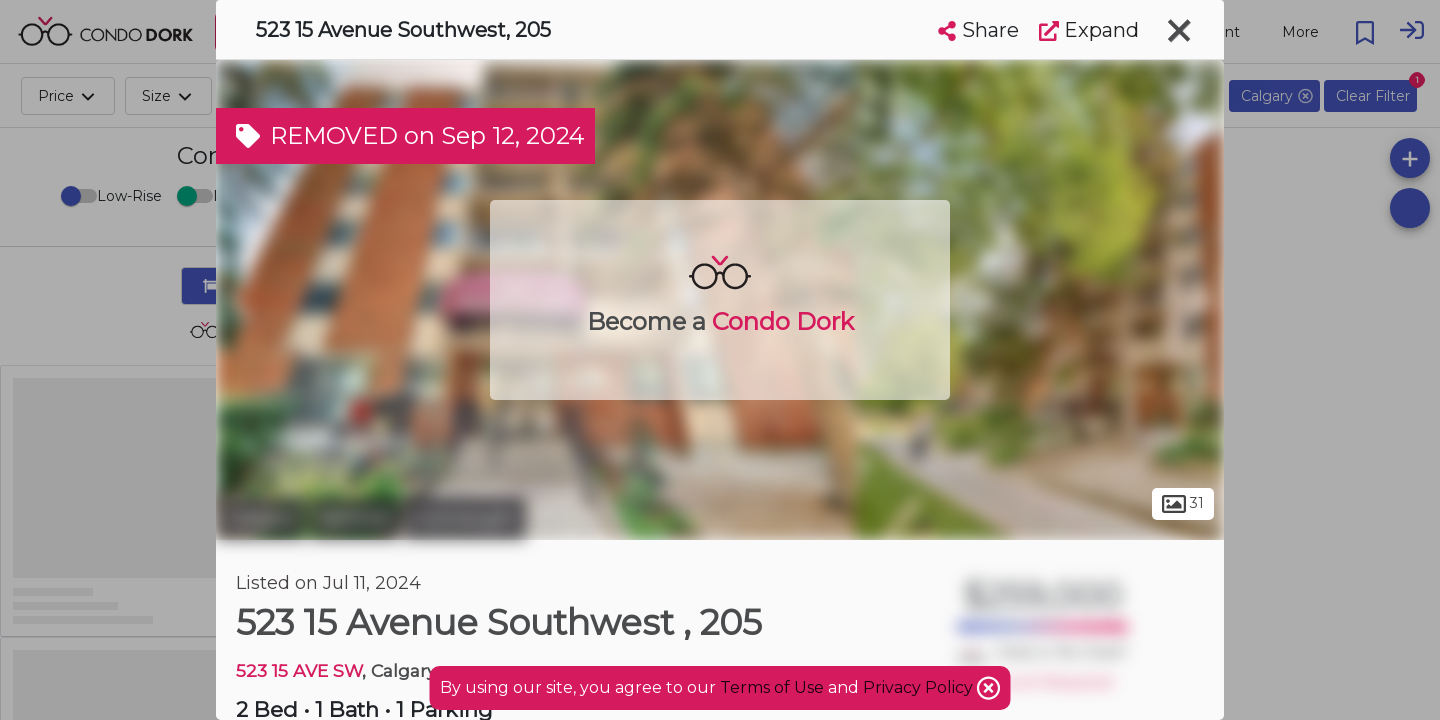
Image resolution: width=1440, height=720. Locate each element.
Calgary (260, 518)
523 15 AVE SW (299, 670)
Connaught (465, 518)
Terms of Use (772, 687)
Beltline (354, 518)
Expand (1089, 30)
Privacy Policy (920, 687)
